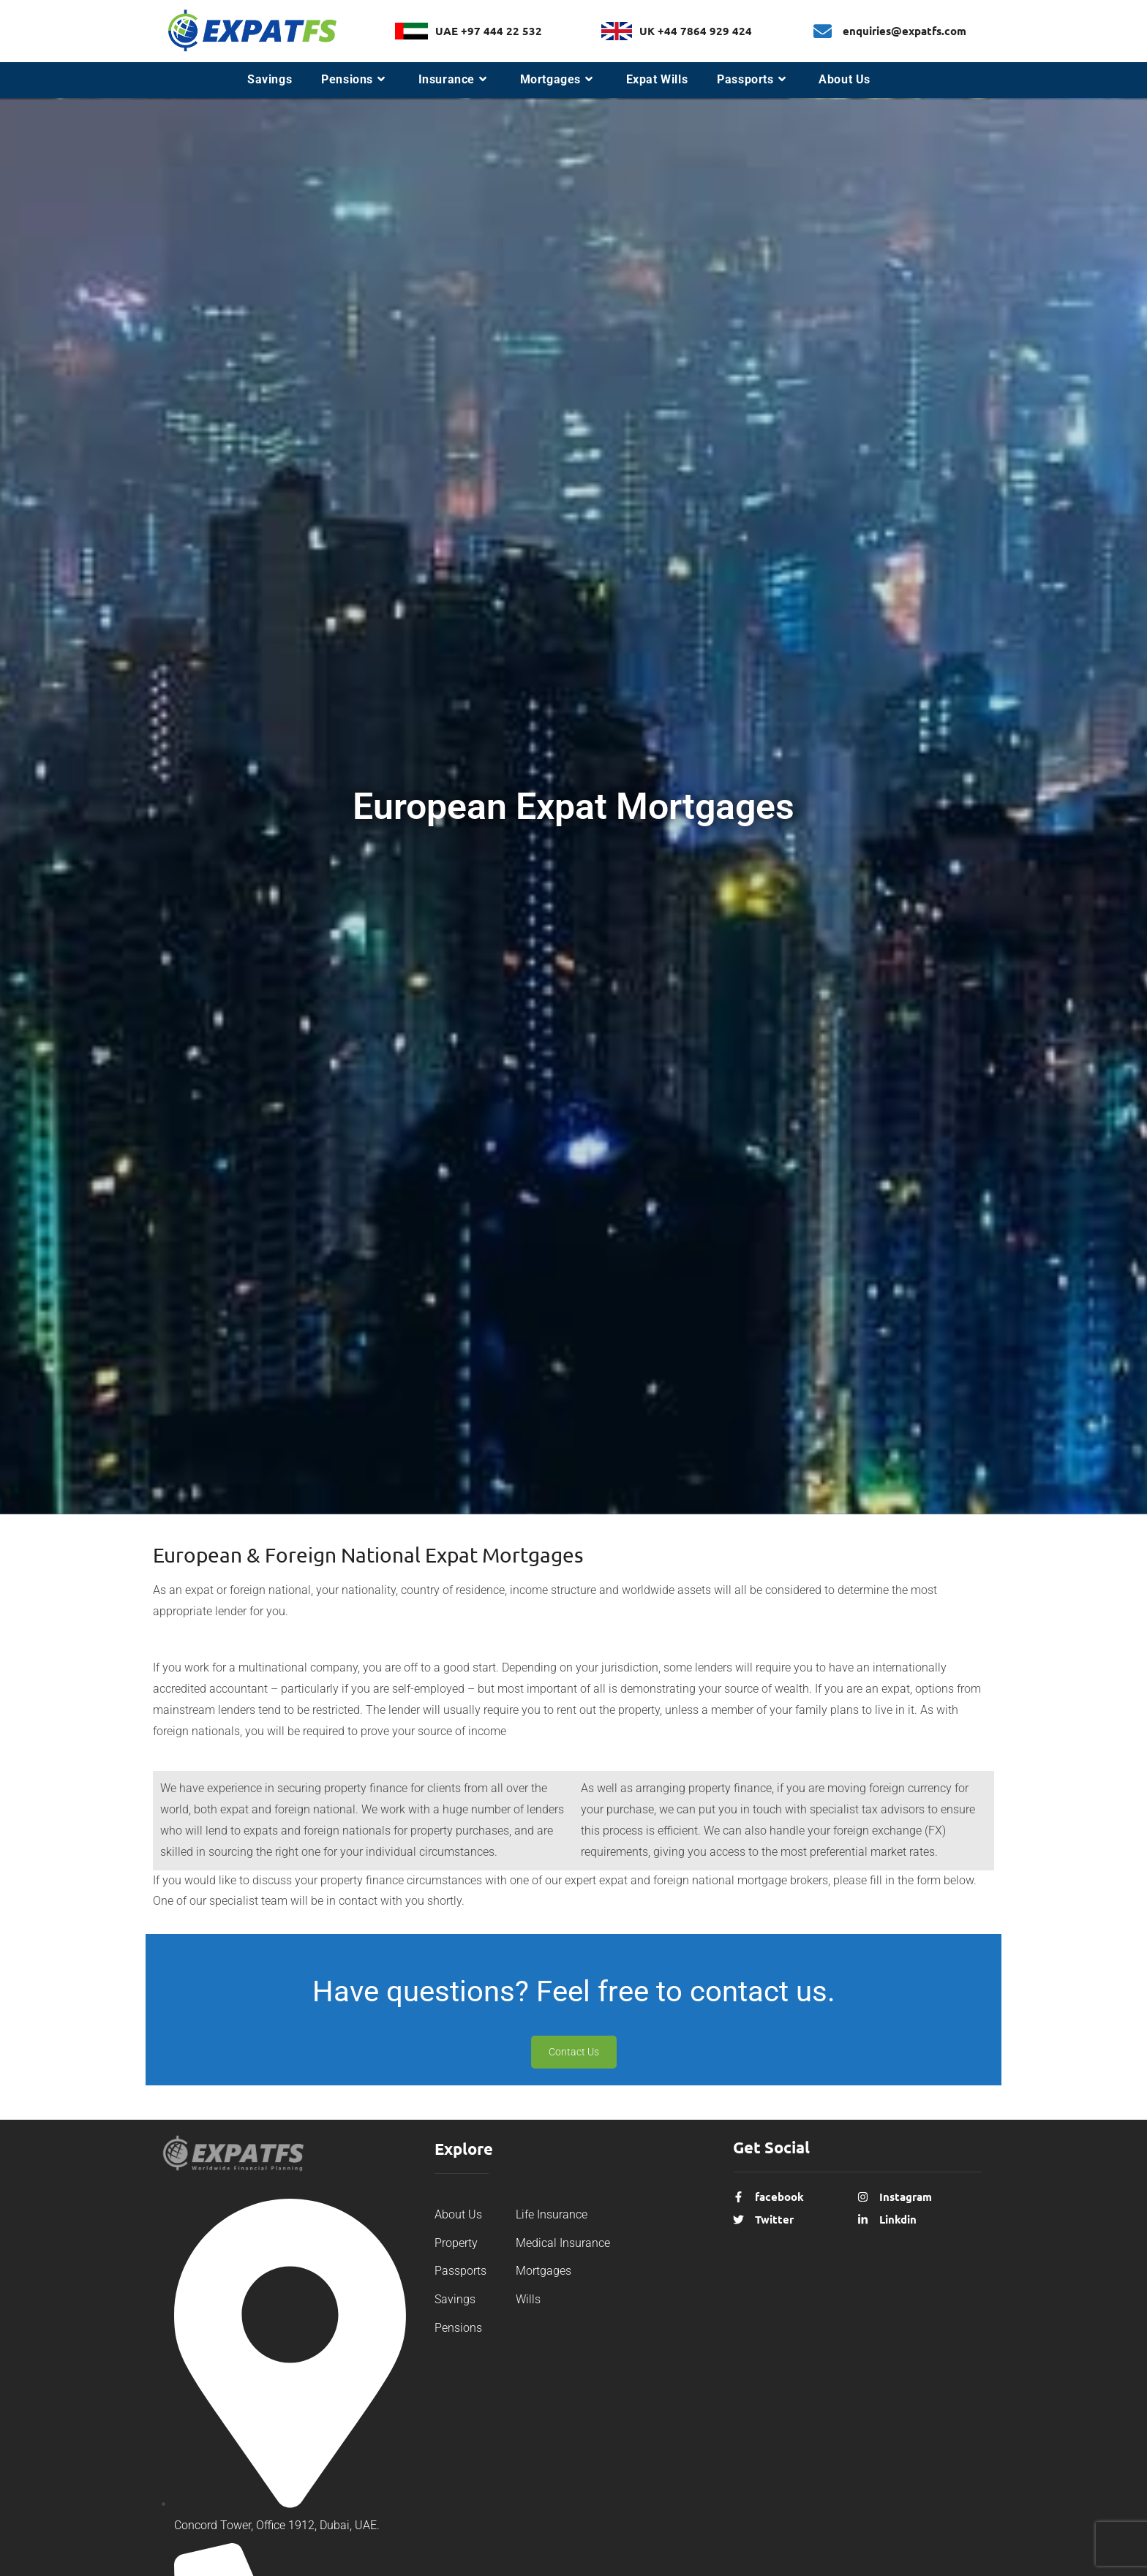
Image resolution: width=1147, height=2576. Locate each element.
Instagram (905, 2196)
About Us (458, 2214)
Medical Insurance (563, 2243)
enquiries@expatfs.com (904, 30)
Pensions (458, 2328)
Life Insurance (551, 2214)
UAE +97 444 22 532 (488, 30)
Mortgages (543, 2271)
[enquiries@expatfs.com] (822, 31)
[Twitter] (738, 2218)
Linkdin (898, 2219)
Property (456, 2243)
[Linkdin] (862, 2218)
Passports (460, 2271)
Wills (528, 2299)
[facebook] (738, 2196)
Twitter (774, 2219)
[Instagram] (862, 2196)
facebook (779, 2196)
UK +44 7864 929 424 (695, 30)
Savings (455, 2299)
